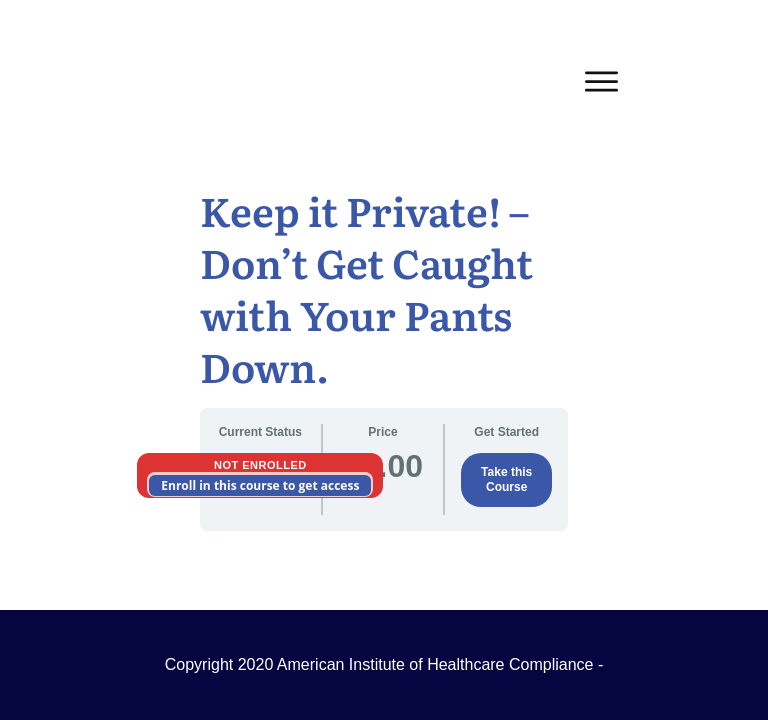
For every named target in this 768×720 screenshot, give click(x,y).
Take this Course (506, 479)
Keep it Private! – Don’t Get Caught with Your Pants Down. (366, 287)
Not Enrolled (260, 465)
